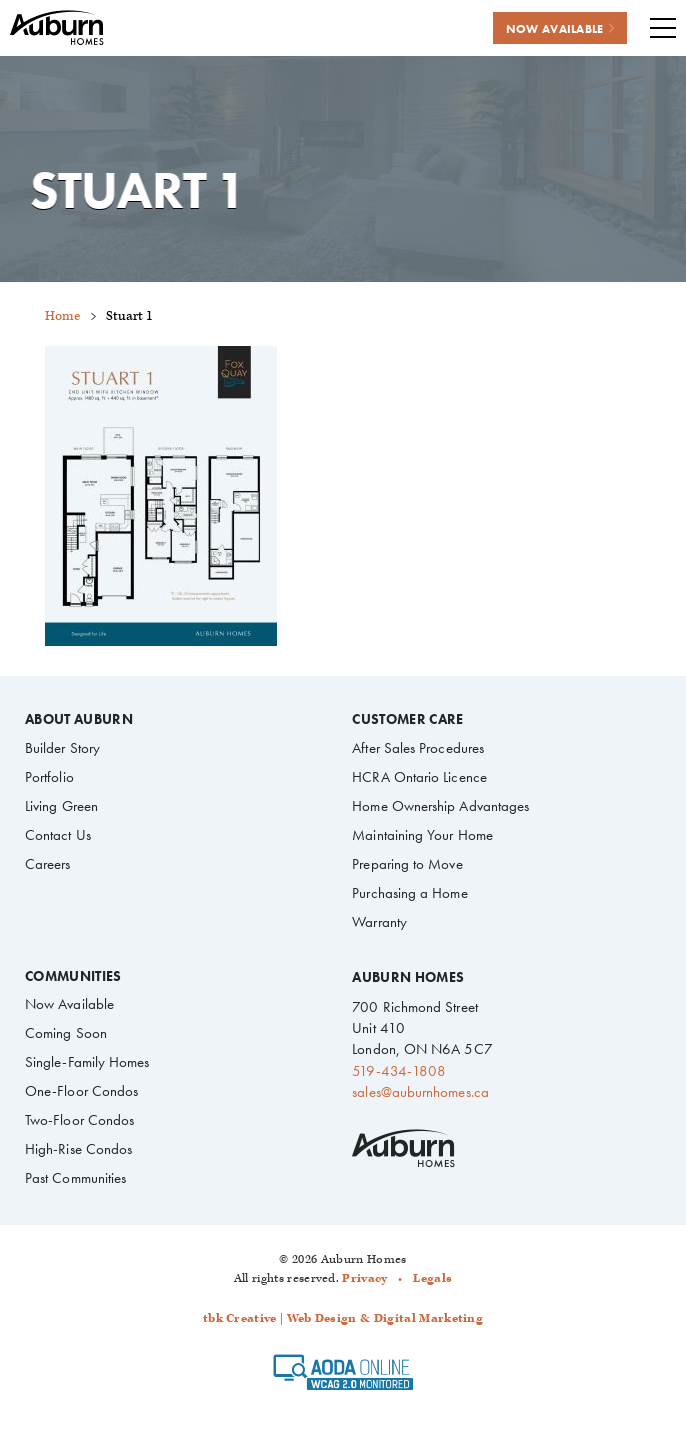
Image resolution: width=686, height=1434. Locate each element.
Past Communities (75, 1178)
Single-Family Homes (87, 1062)
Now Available (69, 1004)
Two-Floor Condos (79, 1120)
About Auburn (79, 720)
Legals (432, 1278)
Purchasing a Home (409, 893)
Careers (48, 864)
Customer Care (407, 720)
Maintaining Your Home (422, 835)
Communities (73, 977)
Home (62, 316)
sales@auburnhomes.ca (420, 1092)
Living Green (61, 806)
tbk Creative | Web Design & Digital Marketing (343, 1318)
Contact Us (58, 835)
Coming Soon (66, 1033)
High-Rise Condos (78, 1149)
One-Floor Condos (81, 1091)
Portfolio (49, 777)
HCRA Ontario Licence (419, 777)
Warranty (379, 922)
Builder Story (62, 748)
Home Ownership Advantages (440, 806)
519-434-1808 (399, 1071)
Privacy (364, 1278)
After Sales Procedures (418, 748)
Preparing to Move (407, 864)
